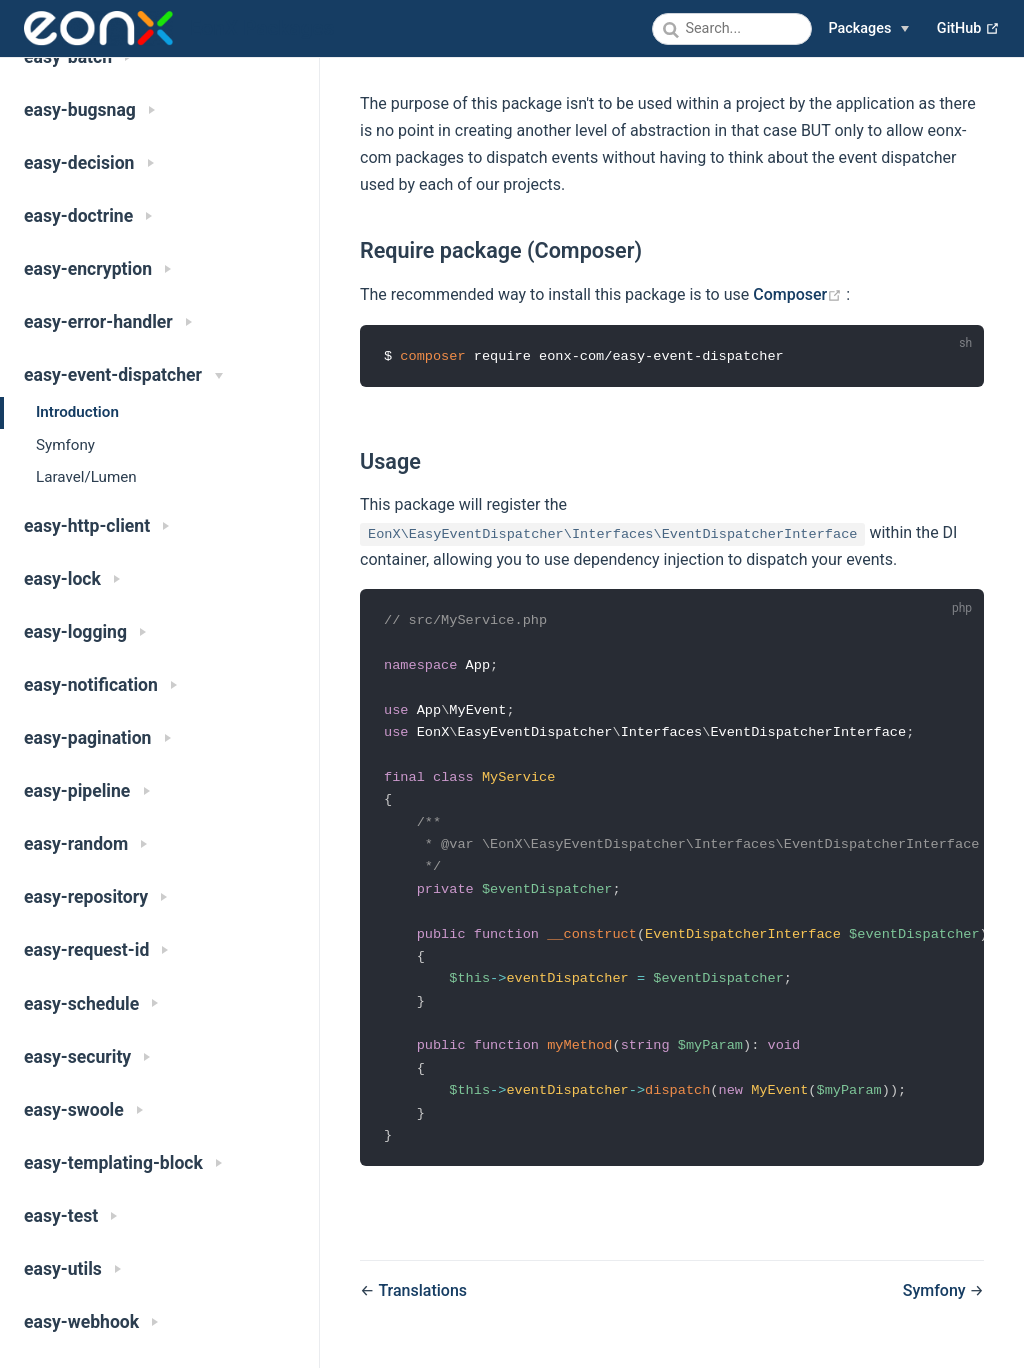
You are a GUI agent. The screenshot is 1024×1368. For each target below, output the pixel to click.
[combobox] (732, 29)
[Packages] (868, 29)
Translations (422, 1306)
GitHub (968, 29)
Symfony (65, 445)
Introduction (77, 412)
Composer (799, 294)
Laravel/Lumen (86, 477)
